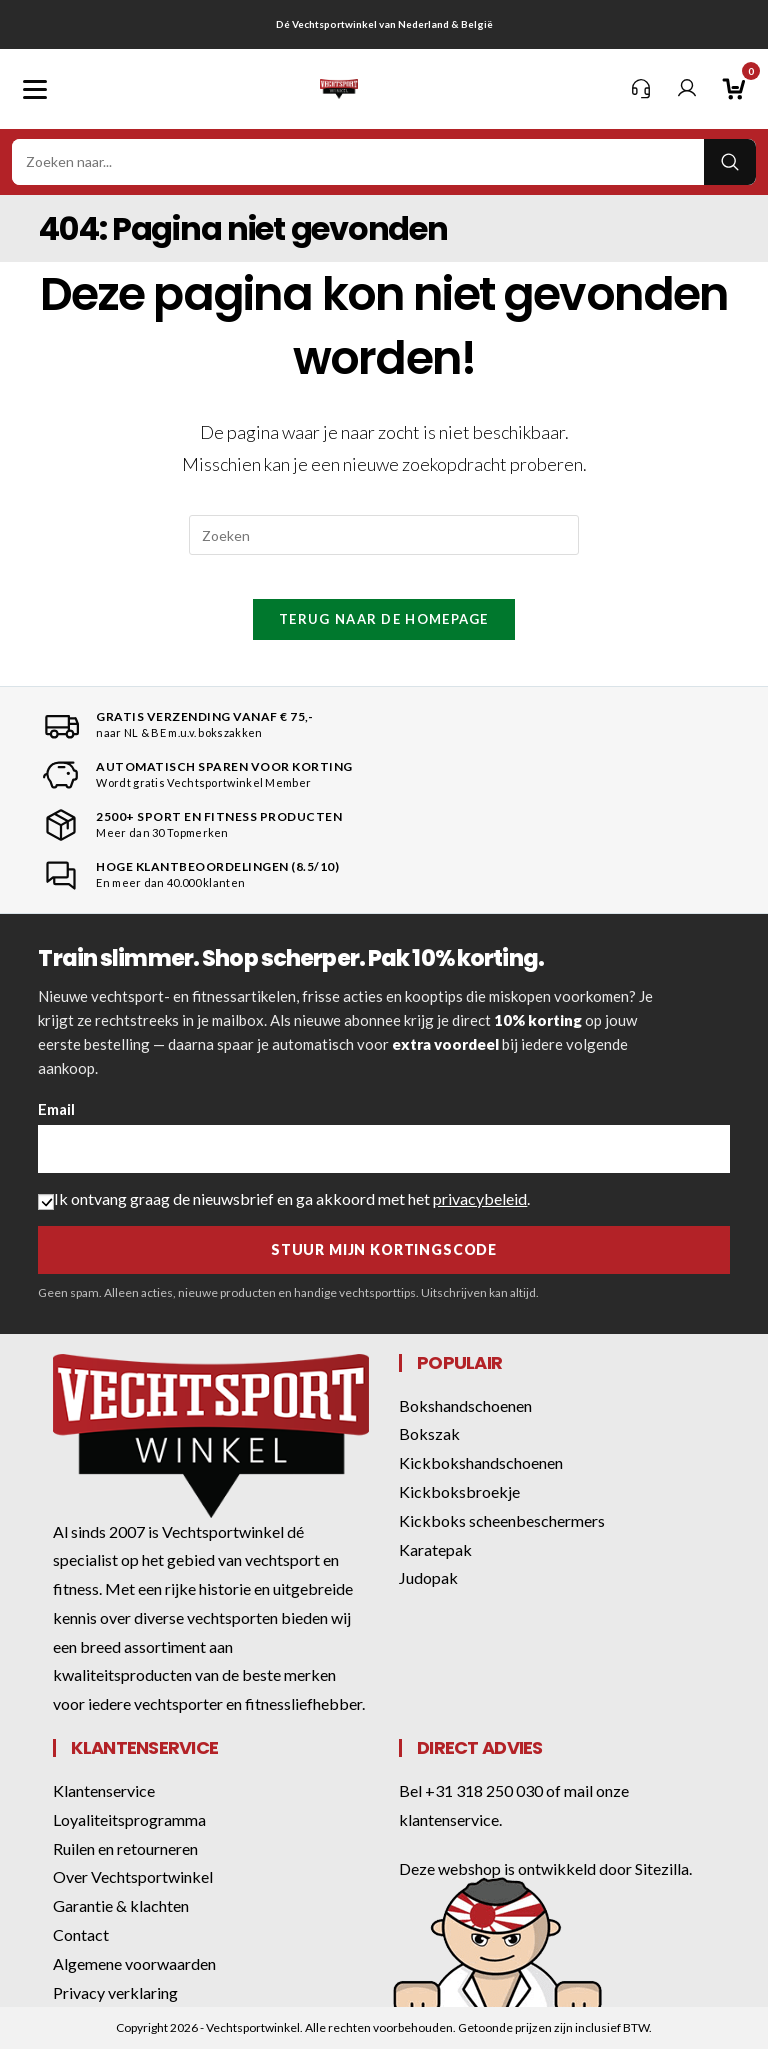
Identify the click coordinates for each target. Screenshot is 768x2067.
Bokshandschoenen (465, 1422)
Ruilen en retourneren (125, 1866)
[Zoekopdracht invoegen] (384, 535)
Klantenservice (104, 1808)
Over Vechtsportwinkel (133, 1894)
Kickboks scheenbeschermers (502, 1538)
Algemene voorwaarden (134, 1981)
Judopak (428, 1595)
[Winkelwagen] (733, 89)
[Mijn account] (687, 89)
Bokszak (429, 1451)
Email (56, 1127)
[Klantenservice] (641, 89)
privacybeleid (480, 1216)
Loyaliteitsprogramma (129, 1837)
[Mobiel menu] (35, 89)
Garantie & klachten (121, 1923)
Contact (81, 1952)
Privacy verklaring (115, 2010)
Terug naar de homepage (384, 636)
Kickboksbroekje (459, 1509)
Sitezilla (662, 1886)
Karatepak (435, 1566)
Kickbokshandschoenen (481, 1480)
